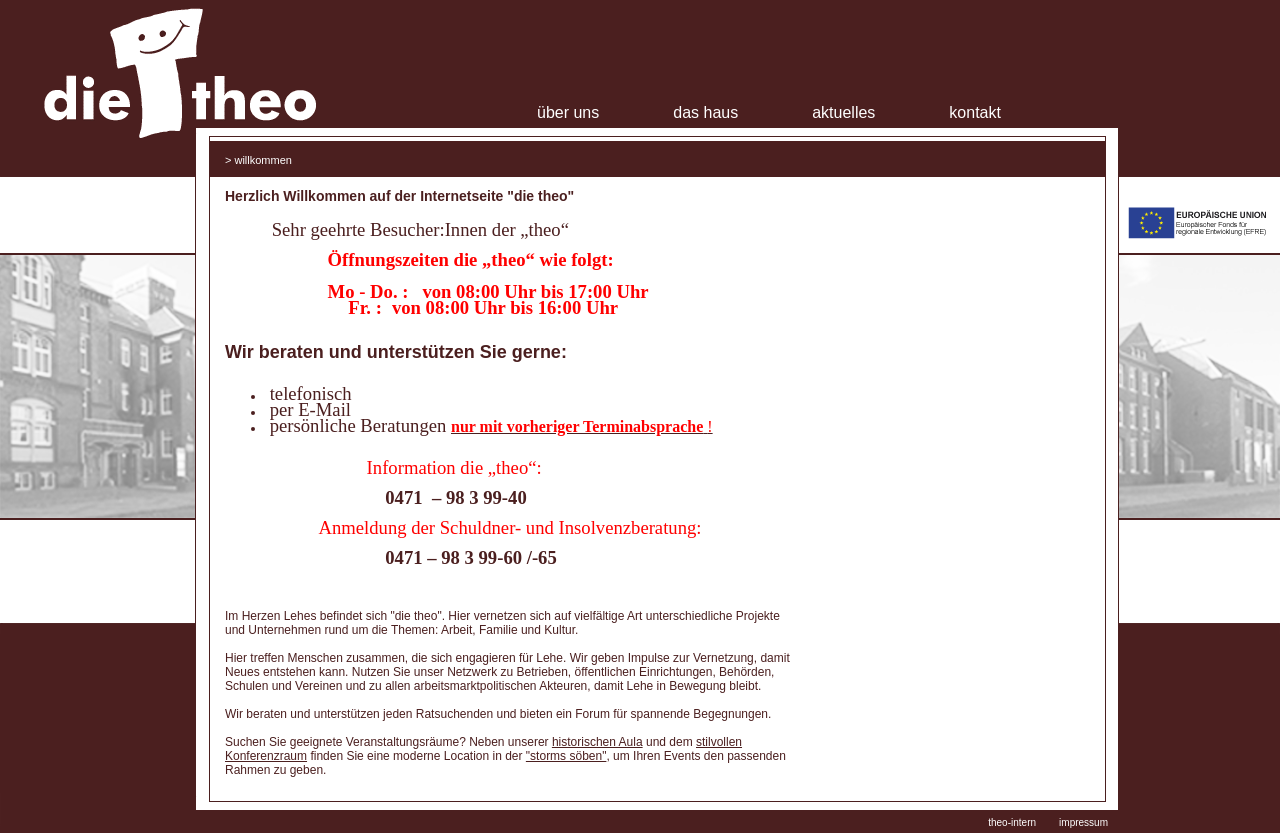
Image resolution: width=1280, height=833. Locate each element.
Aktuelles (843, 112)
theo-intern (1012, 822)
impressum (1083, 822)
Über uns (568, 112)
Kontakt (975, 112)
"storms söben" (566, 756)
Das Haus (705, 112)
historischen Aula (597, 742)
